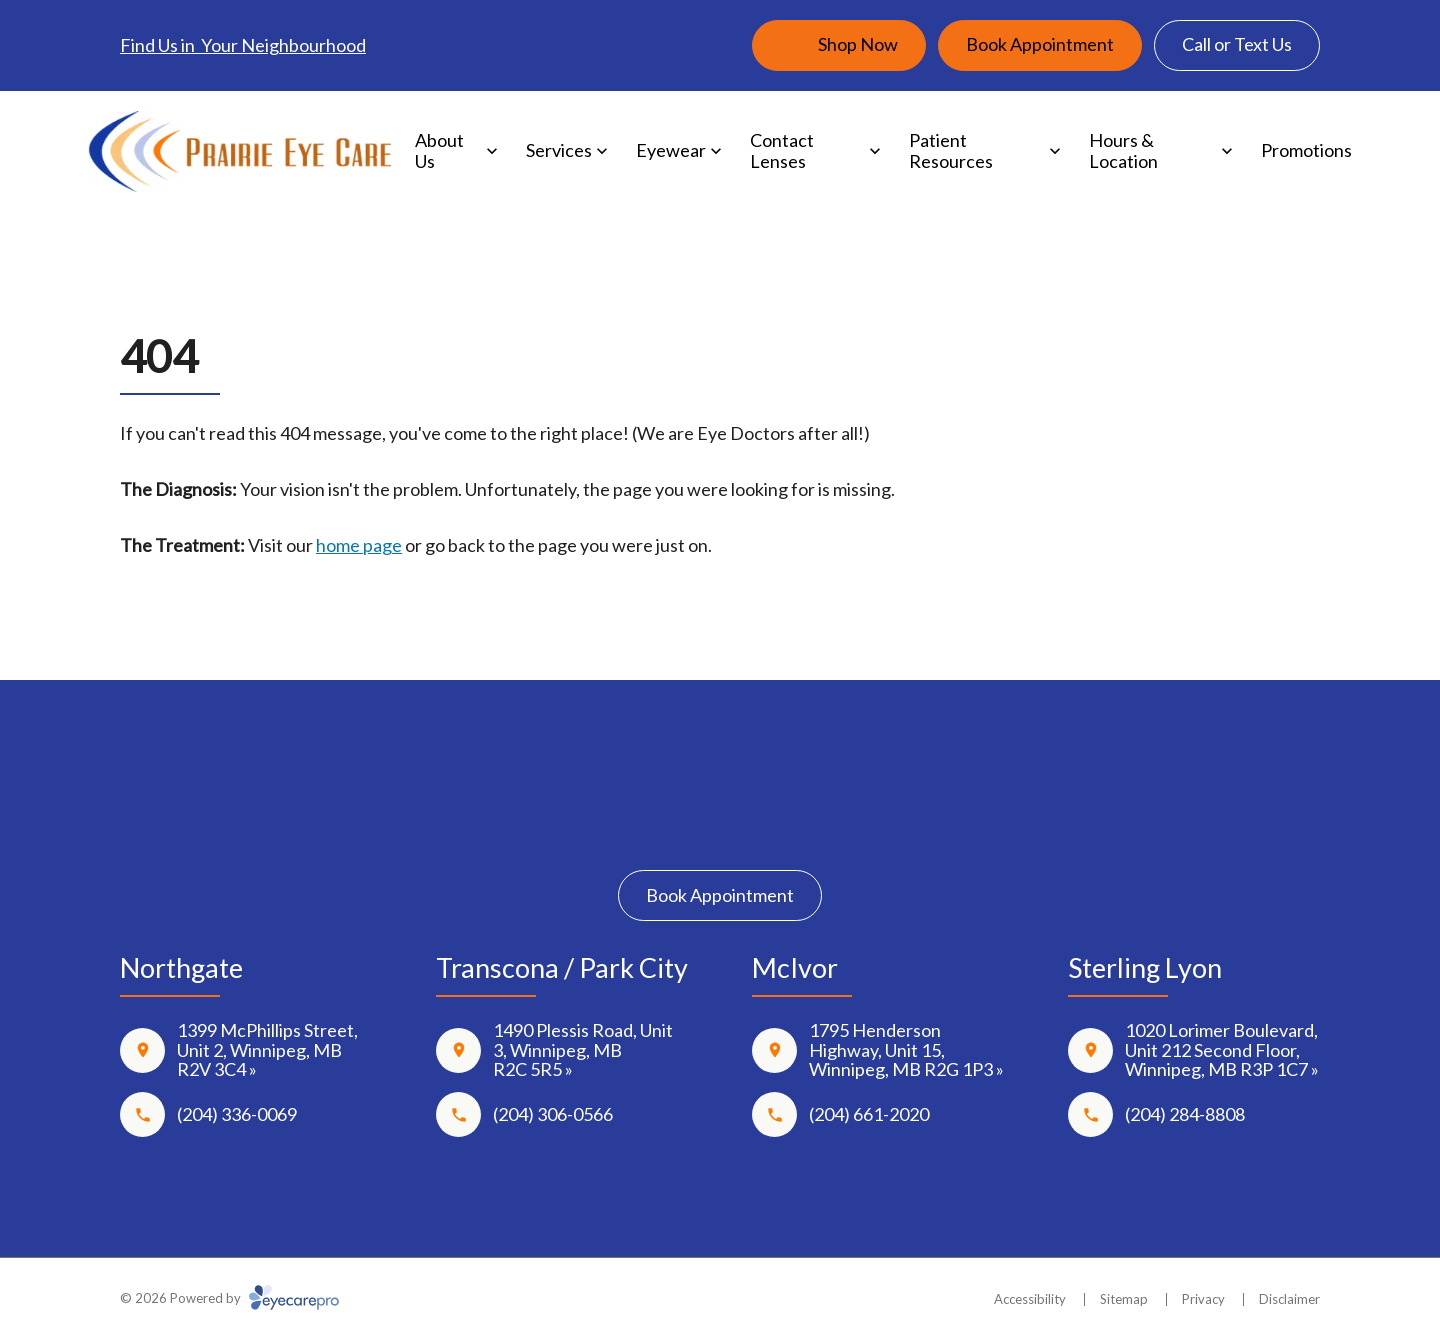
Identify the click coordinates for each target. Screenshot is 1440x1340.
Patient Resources (951, 151)
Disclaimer (1289, 1299)
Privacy (1203, 1299)
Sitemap (1124, 1299)
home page (359, 545)
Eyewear (671, 150)
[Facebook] (661, 823)
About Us (439, 151)
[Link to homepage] (240, 151)
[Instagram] (720, 823)
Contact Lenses (782, 151)
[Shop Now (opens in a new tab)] (839, 45)
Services (559, 150)
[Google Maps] (778, 823)
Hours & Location (1123, 151)
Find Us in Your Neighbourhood (243, 45)
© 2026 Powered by (229, 1298)
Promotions (1306, 150)
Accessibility (1030, 1299)
